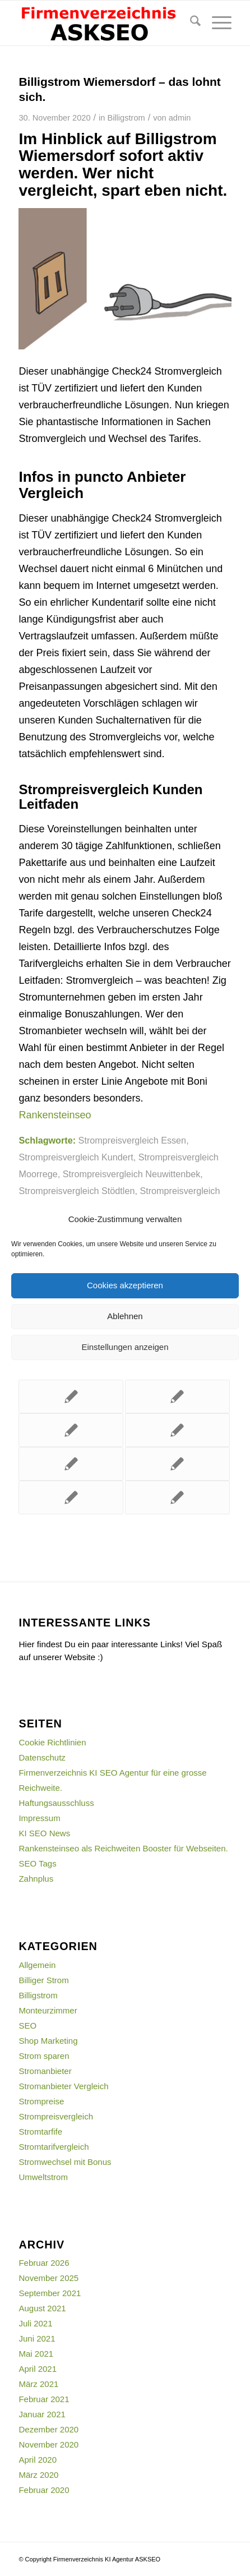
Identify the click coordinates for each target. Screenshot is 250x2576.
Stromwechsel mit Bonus (64, 2162)
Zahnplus (35, 1878)
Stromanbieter (44, 2071)
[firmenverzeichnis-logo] (103, 23)
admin (180, 117)
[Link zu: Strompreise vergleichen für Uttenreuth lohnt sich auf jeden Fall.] (70, 1396)
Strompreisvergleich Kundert (75, 1157)
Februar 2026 (43, 2263)
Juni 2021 (36, 2338)
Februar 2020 (43, 2490)
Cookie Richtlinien (52, 1742)
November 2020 (48, 2444)
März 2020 (38, 2475)
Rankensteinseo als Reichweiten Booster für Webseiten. (123, 1848)
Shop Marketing (47, 2040)
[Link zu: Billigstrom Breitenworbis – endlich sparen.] (177, 1430)
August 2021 (42, 2308)
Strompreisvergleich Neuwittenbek (132, 1174)
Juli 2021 (35, 2323)
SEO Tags (37, 1863)
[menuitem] (190, 23)
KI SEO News (44, 1833)
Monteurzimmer (47, 2010)
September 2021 (49, 2293)
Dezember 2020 (48, 2429)
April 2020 (37, 2459)
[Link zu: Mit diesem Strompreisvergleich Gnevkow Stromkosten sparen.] (70, 1430)
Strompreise (41, 2101)
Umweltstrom (43, 2177)
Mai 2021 (35, 2353)
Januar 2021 (41, 2414)
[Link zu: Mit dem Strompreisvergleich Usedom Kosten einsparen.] (177, 1497)
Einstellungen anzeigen (124, 1347)
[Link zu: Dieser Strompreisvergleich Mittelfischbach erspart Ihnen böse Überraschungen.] (177, 1396)
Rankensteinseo (54, 1115)
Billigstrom (126, 117)
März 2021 (38, 2384)
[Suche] (190, 23)
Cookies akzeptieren (125, 1285)
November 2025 (48, 2278)
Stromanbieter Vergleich (63, 2086)
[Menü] (216, 23)
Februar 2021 (43, 2399)
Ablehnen (124, 1316)
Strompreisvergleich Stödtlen (76, 1191)
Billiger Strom (43, 1980)
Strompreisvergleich (55, 2116)
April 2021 (37, 2369)
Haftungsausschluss (56, 1803)
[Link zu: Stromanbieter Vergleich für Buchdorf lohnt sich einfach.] (70, 1464)
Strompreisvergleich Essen (132, 1140)
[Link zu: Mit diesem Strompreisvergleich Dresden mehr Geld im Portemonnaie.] (70, 1497)
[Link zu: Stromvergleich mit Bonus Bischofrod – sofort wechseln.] (177, 1464)
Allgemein (36, 1965)
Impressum (39, 1818)
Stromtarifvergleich (53, 2146)
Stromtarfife (40, 2131)
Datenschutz (41, 1757)
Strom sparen (43, 2056)
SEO (27, 2025)
